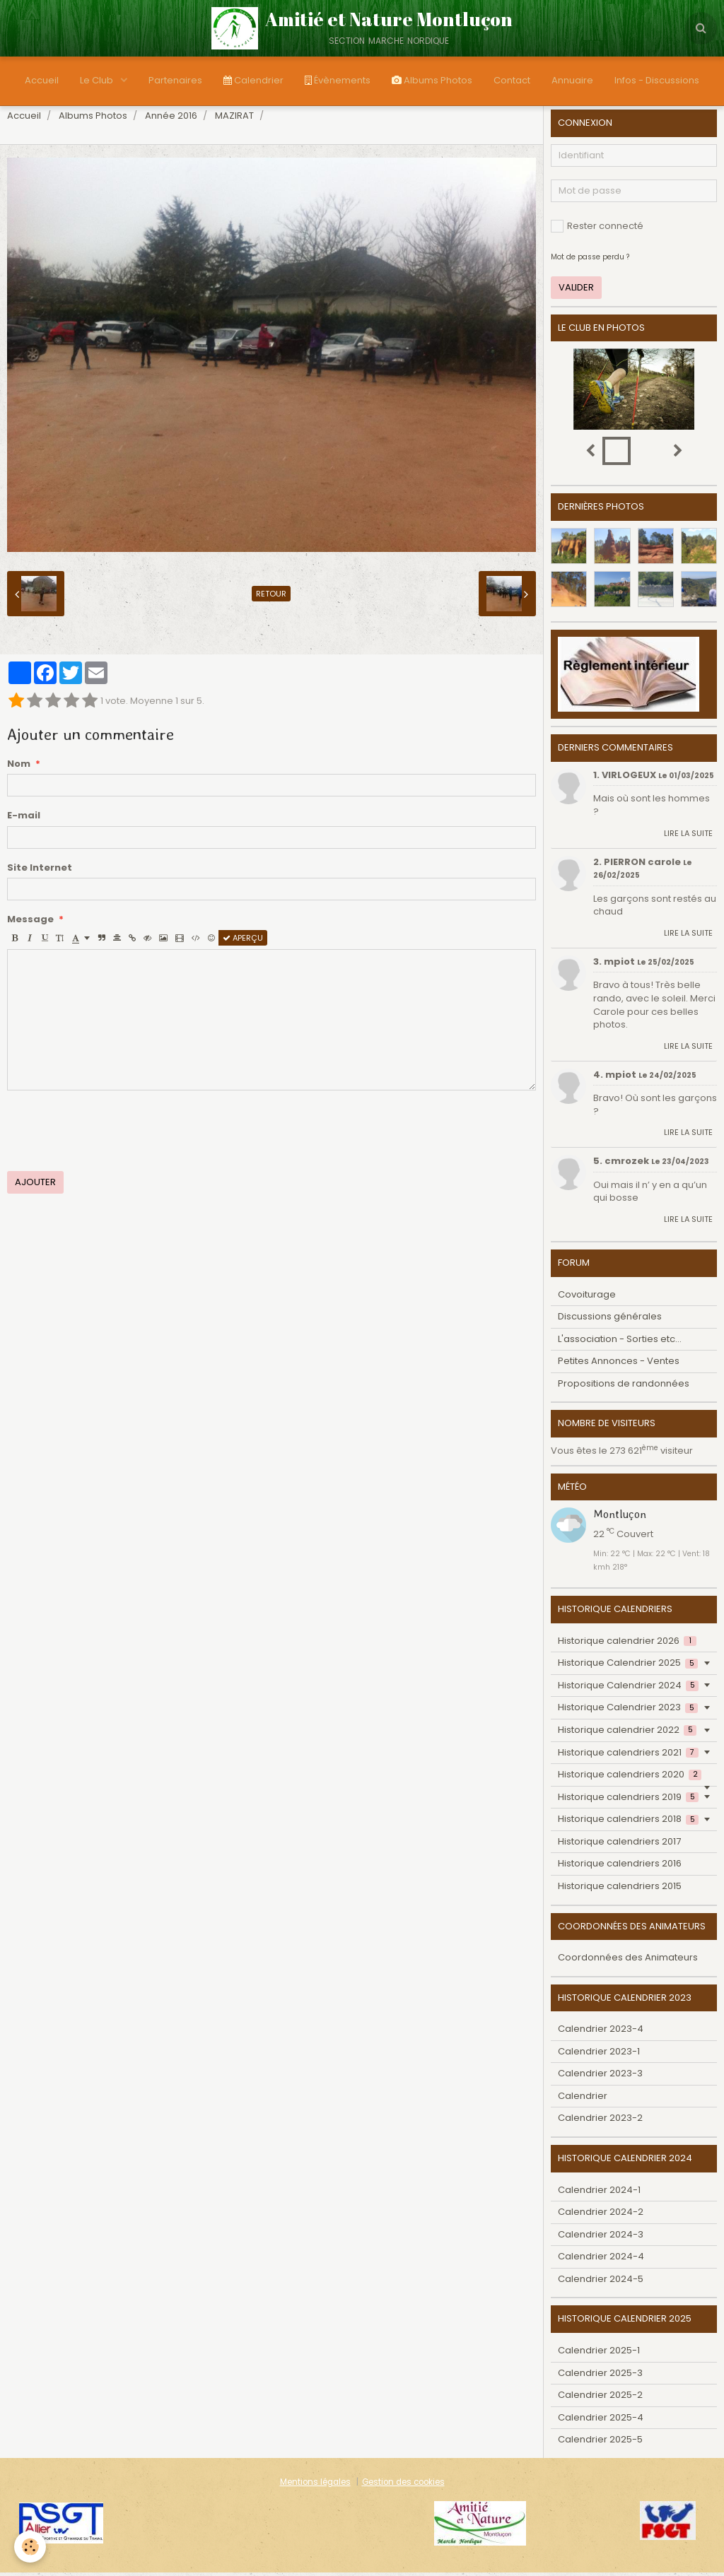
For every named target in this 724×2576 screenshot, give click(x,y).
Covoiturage (587, 1298)
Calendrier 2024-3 (600, 2238)
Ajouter (35, 1185)
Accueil (42, 80)
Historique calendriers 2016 (620, 1867)
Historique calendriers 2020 (629, 1777)
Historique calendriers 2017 (619, 1845)
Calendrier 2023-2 (600, 2121)
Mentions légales (315, 2485)
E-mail (23, 819)
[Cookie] (30, 2547)
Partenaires (175, 80)
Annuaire (572, 80)
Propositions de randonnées (623, 1387)
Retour (271, 597)
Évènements (337, 80)
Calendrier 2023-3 (600, 2076)
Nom (18, 767)
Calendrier (253, 80)
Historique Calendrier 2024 (628, 1688)
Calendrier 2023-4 (600, 2032)
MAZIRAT (234, 119)
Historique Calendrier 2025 (628, 1666)
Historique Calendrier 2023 (628, 1710)
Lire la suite (688, 836)
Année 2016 (171, 119)
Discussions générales (610, 1320)
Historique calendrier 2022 (627, 1733)
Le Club (97, 80)
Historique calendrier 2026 (627, 1644)
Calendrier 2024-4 (601, 2259)
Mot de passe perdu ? (590, 260)
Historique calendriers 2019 (628, 1800)
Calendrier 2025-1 (599, 2353)
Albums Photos (432, 80)
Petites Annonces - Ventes (618, 1364)
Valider (576, 291)
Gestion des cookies (403, 2485)
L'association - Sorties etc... (620, 1342)
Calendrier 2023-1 (599, 2055)
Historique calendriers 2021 (628, 1756)
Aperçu (243, 941)
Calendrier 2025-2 (600, 2398)
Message (30, 923)
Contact (512, 80)
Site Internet (39, 871)
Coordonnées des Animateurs (628, 1961)
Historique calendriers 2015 (620, 1889)
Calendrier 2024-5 (600, 2282)
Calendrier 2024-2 (600, 2215)
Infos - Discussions (656, 80)
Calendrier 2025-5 (600, 2442)
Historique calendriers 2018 (628, 1822)
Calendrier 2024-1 (599, 2193)
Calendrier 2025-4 (600, 2421)
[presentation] (114, 1134)
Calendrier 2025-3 (600, 2376)
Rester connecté (597, 229)
